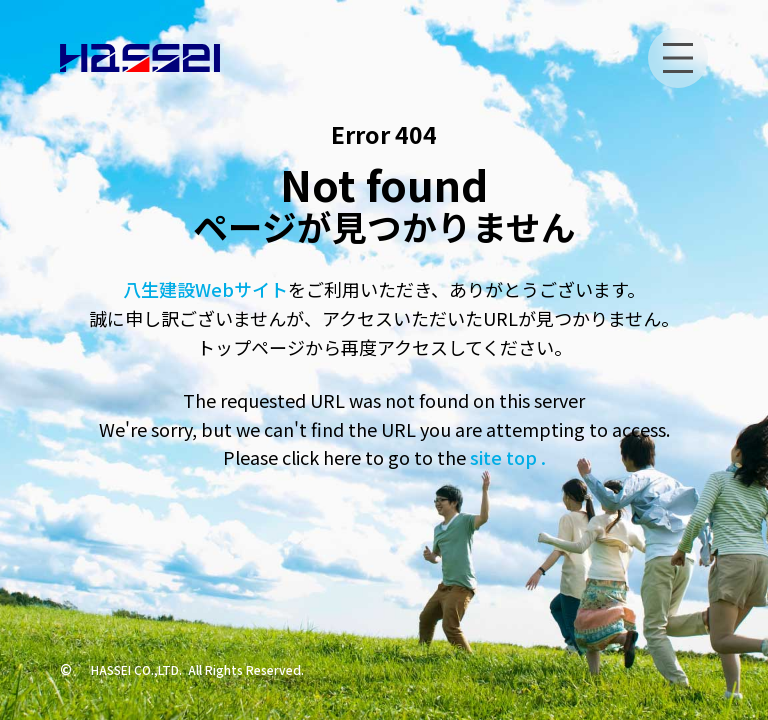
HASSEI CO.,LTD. (136, 669)
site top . (506, 457)
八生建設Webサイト (205, 289)
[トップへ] (140, 58)
